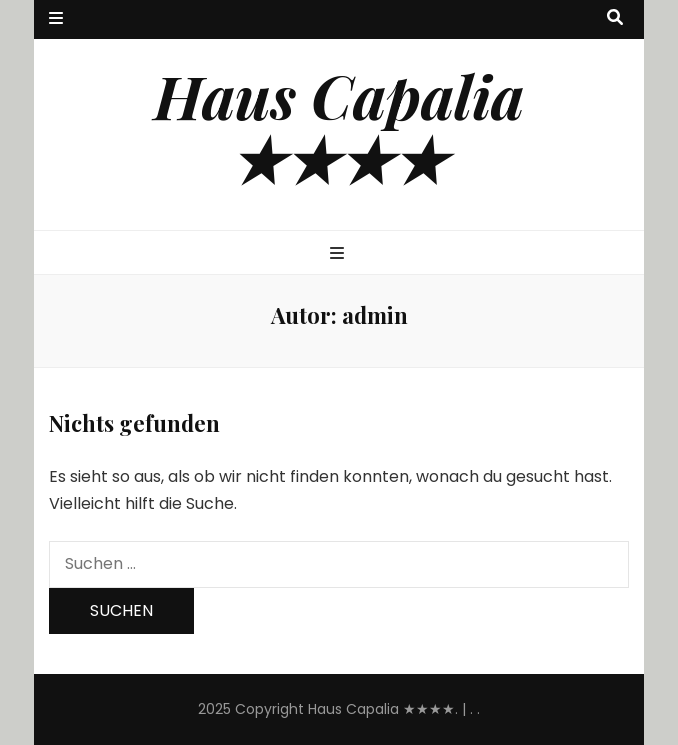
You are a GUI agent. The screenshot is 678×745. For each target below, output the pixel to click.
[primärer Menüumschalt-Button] (339, 254)
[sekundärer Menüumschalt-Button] (56, 19)
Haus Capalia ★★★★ (339, 126)
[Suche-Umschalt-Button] (615, 18)
